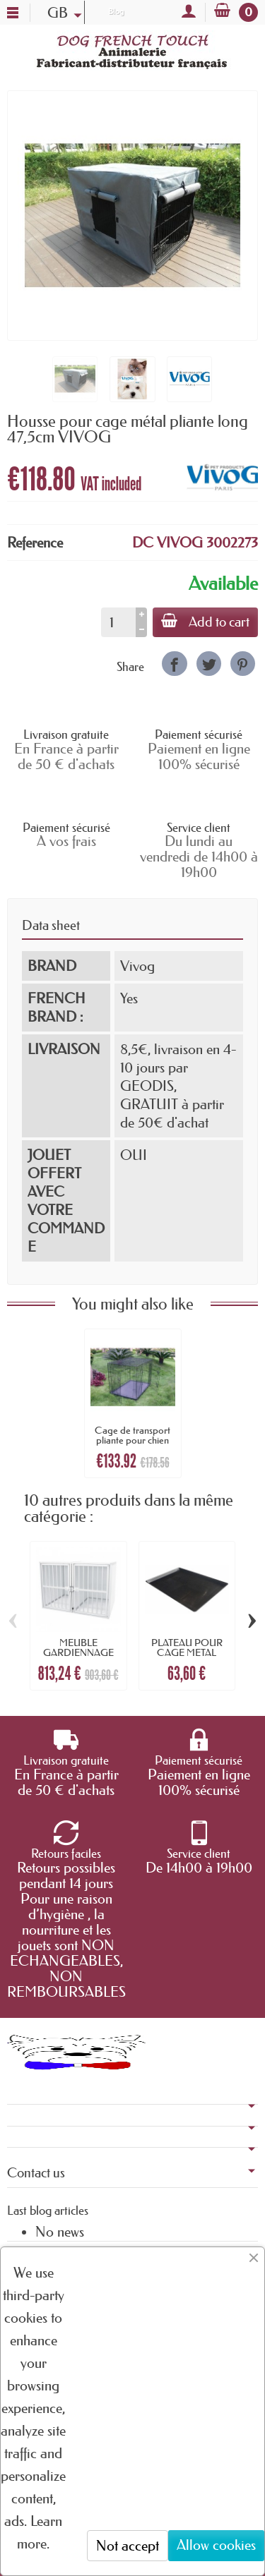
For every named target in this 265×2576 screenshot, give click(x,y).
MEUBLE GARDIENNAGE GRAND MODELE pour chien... (78, 1657)
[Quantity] (118, 622)
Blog (116, 11)
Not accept (127, 2545)
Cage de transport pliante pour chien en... (132, 1440)
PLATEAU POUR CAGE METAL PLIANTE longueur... (187, 1652)
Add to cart (205, 621)
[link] (174, 663)
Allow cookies (216, 2544)
